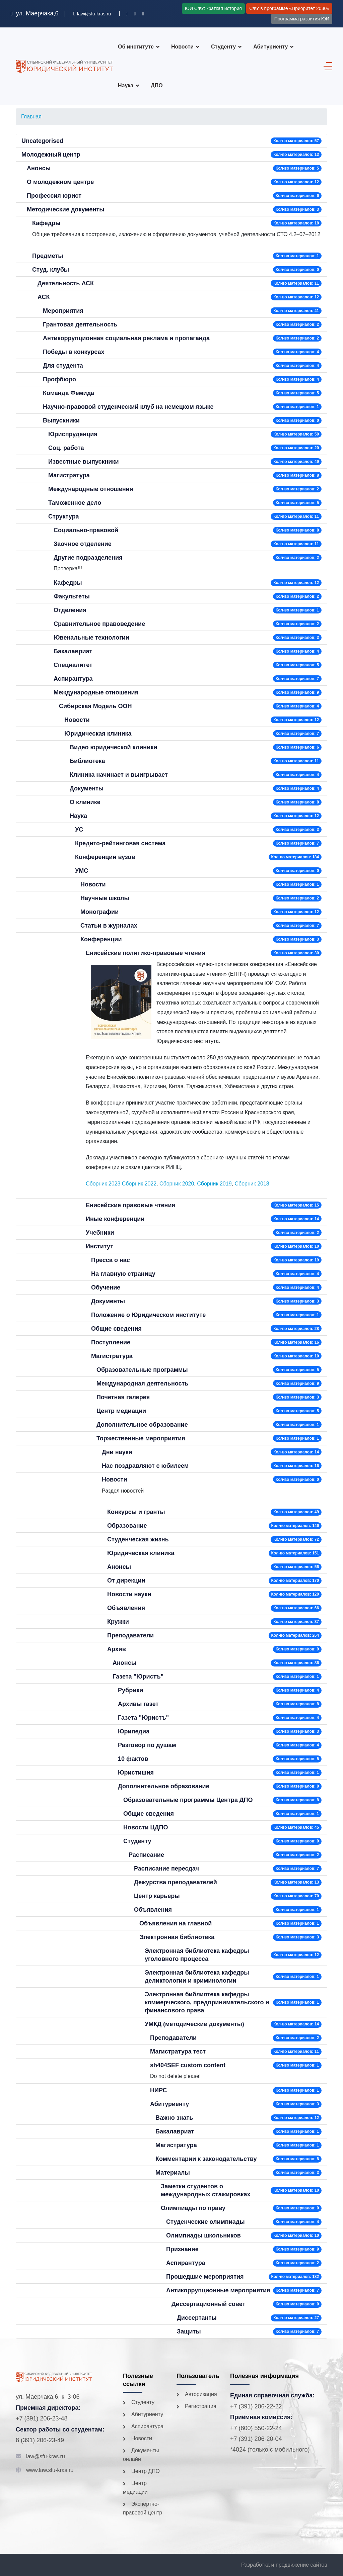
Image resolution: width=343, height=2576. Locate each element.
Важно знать (174, 2117)
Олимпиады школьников (203, 2235)
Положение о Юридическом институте (148, 1315)
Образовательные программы (142, 1369)
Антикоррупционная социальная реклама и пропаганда (126, 338)
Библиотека (87, 761)
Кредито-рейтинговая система (120, 843)
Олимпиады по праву (193, 2208)
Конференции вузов (105, 857)
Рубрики (130, 1690)
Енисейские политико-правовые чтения (145, 953)
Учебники (100, 1232)
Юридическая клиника (98, 733)
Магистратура (69, 475)
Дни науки (117, 1452)
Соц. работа (66, 448)
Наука (78, 816)
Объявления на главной (175, 1923)
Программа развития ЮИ (301, 18)
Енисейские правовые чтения (130, 1205)
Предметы (47, 256)
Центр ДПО (145, 2471)
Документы (87, 788)
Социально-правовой (86, 530)
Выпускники (61, 420)
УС (79, 829)
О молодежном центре (60, 182)
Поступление (110, 1342)
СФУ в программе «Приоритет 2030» (289, 8)
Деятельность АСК (66, 283)
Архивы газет (138, 1704)
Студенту (223, 47)
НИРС (158, 2090)
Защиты (189, 2331)
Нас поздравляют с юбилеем (145, 1465)
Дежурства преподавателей (175, 1882)
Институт (99, 1246)
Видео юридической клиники (113, 747)
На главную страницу (123, 1273)
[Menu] (326, 66)
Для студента (63, 365)
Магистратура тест (178, 2051)
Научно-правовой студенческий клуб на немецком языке (128, 406)
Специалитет (73, 665)
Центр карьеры (157, 1896)
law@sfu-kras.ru (45, 2456)
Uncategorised (42, 140)
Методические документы (66, 209)
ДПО (156, 85)
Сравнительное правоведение (99, 624)
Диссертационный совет (208, 2304)
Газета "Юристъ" (138, 1676)
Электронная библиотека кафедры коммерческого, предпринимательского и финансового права (207, 2002)
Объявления (126, 1608)
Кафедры (46, 223)
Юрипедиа (133, 1731)
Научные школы (104, 898)
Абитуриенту (270, 47)
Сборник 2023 (103, 1183)
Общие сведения (116, 1328)
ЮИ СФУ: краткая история (213, 8)
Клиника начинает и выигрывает (119, 774)
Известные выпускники (83, 461)
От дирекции (126, 1580)
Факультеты (72, 596)
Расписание (146, 1854)
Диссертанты (197, 2317)
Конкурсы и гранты (136, 1512)
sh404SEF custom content (187, 2065)
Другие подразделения (88, 557)
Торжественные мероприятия (140, 1438)
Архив (116, 1649)
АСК (44, 297)
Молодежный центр (50, 154)
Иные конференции (115, 1219)
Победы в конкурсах (74, 352)
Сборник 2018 (251, 1183)
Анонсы (39, 168)
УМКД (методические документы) (194, 2024)
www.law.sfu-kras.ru (49, 2470)
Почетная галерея (123, 1397)
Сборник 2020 (176, 1183)
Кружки (118, 1621)
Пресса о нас (110, 1260)
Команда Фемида (68, 393)
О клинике (85, 802)
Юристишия (136, 1772)
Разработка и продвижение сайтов (284, 2565)
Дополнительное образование (142, 1424)
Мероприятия (63, 310)
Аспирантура (73, 678)
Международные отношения (90, 489)
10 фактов (133, 1758)
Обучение (105, 1287)
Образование (127, 1525)
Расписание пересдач (166, 1868)
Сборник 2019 (214, 1183)
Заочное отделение (83, 544)
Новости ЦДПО (145, 1827)
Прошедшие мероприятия (205, 2276)
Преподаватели (130, 1635)
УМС (81, 870)
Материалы (172, 2172)
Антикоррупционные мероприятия (218, 2290)
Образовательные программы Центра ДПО (188, 1800)
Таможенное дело (74, 502)
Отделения (70, 610)
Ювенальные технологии (91, 637)
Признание (182, 2249)
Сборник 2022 (139, 1183)
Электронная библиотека (176, 1937)
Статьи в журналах (108, 925)
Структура (63, 516)
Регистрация (200, 2406)
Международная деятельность (142, 1383)
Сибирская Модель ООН (95, 706)
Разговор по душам (147, 1745)
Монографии (99, 912)
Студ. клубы (50, 269)
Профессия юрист (54, 195)
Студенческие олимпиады (205, 2221)
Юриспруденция (72, 434)
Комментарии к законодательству (206, 2159)
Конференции (101, 939)
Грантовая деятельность (80, 324)
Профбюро (59, 379)
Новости (182, 47)
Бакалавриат (73, 651)
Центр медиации (121, 1411)
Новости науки (129, 1594)
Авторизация (201, 2394)
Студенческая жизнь (138, 1539)
